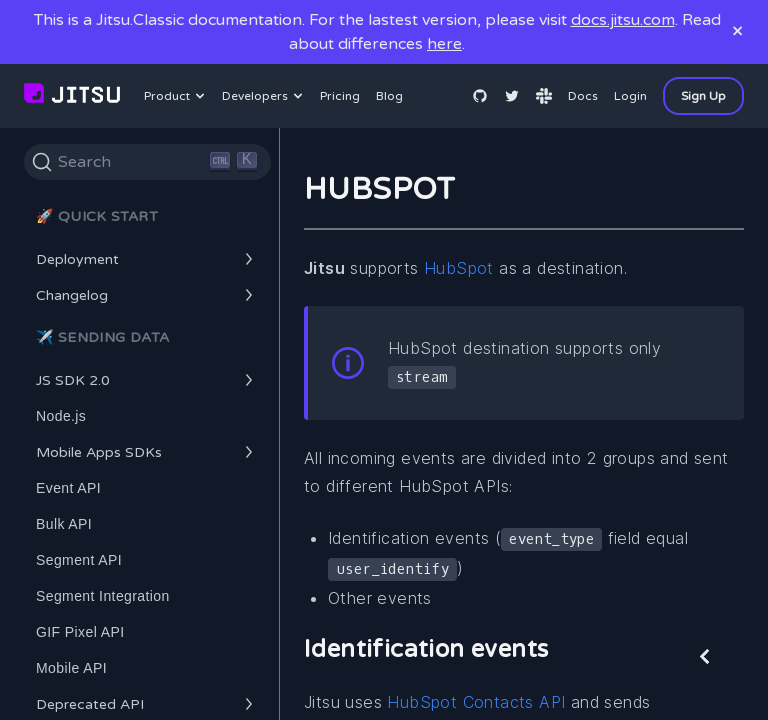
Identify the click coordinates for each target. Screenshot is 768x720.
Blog (389, 96)
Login (630, 96)
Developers (265, 96)
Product (177, 96)
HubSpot (459, 268)
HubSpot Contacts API (476, 702)
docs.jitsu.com (623, 20)
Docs (583, 96)
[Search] (147, 162)
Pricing (340, 96)
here (444, 44)
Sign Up (703, 96)
